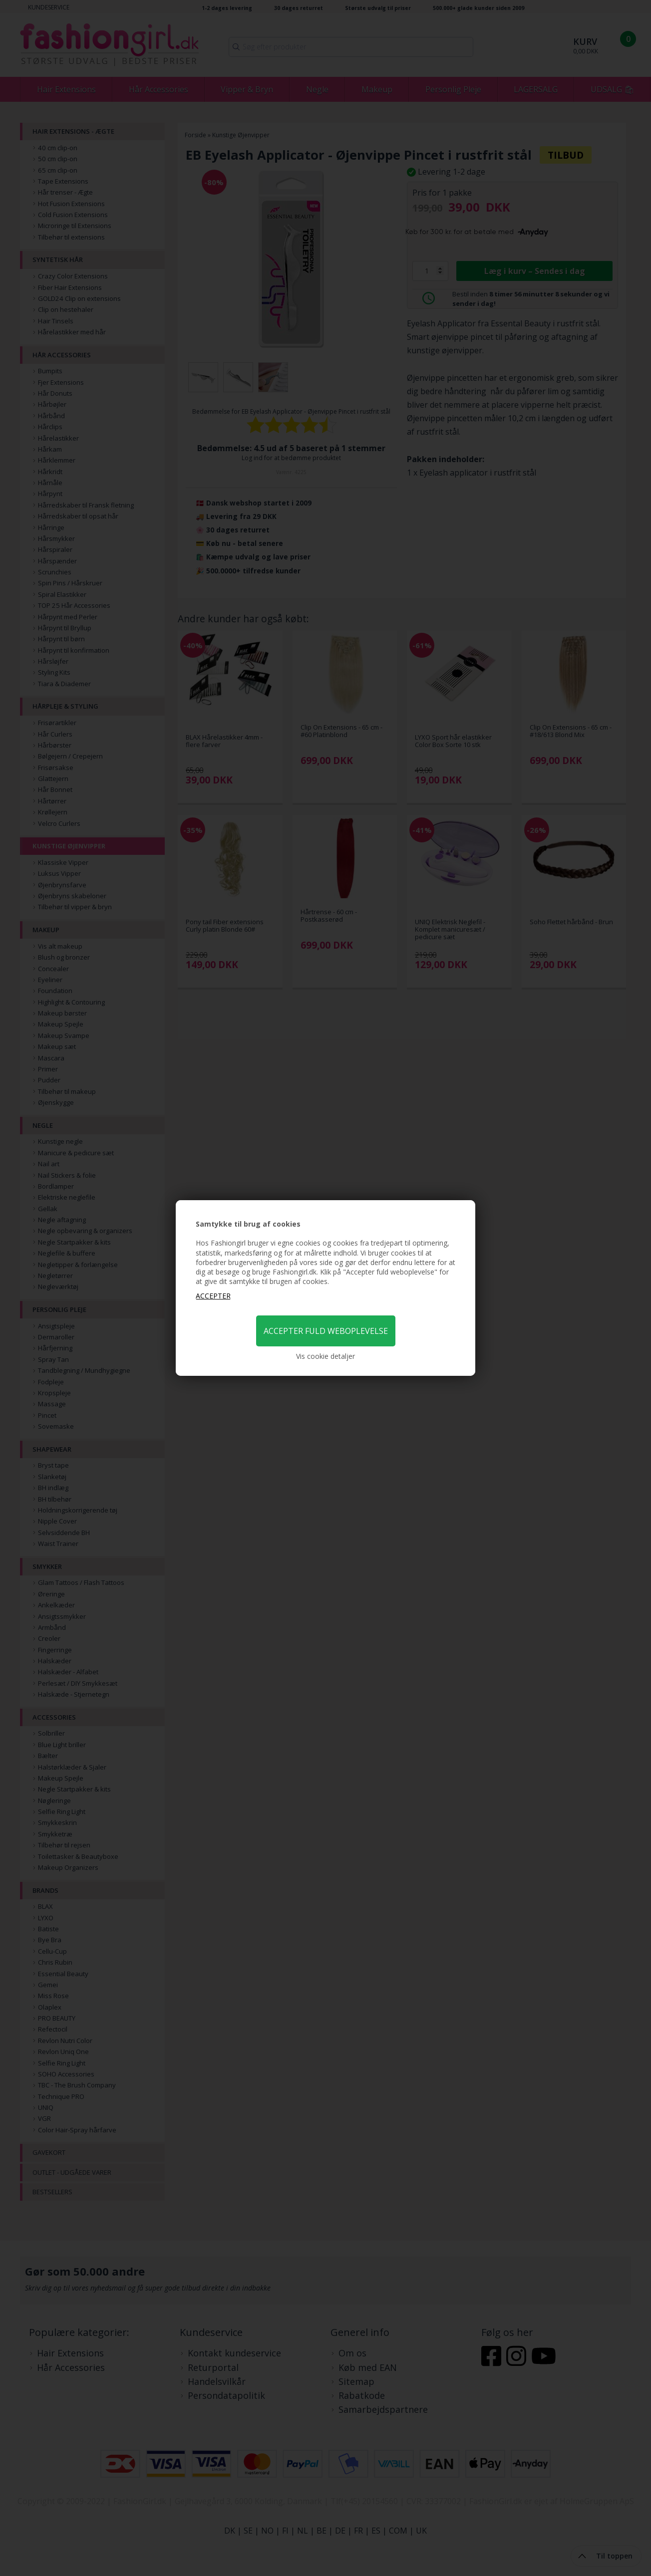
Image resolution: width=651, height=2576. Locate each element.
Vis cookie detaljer (325, 1356)
